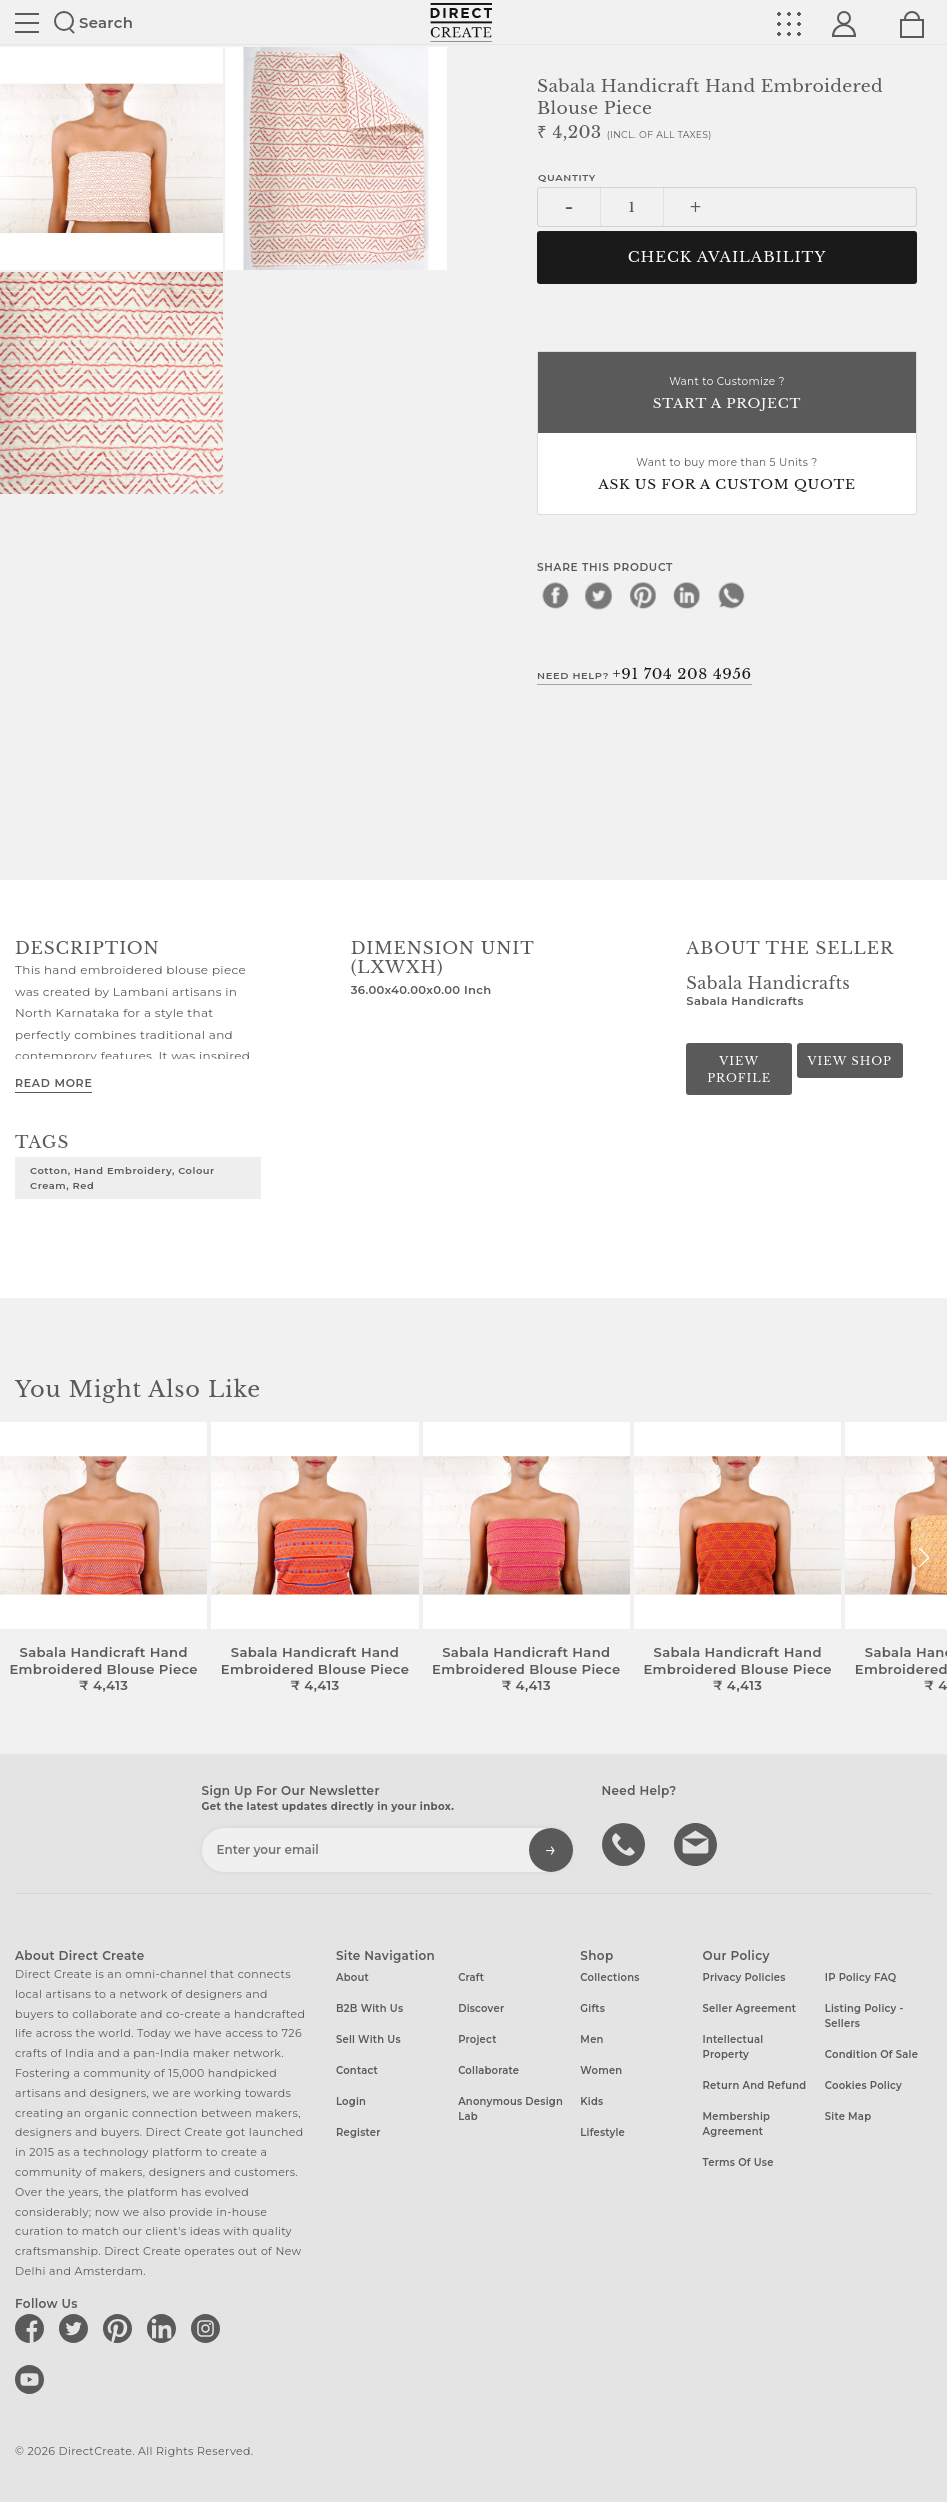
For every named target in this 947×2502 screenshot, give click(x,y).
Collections (609, 1977)
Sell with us (368, 2039)
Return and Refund (755, 2085)
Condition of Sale (871, 2054)
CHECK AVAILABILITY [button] (727, 257)
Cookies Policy (863, 2085)
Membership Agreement (737, 2124)
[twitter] (599, 595)
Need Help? (644, 674)
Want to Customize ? (727, 394)
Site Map (848, 2116)
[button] (923, 1558)
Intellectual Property (733, 2047)
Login (351, 2101)
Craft (471, 1977)
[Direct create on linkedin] (165, 2328)
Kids (591, 2101)
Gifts (592, 2008)
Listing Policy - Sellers (864, 2016)
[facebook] (555, 595)
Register (358, 2132)
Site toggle (27, 23)
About (352, 1977)
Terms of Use (738, 2162)
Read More (53, 1083)
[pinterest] (643, 595)
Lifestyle (602, 2132)
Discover (481, 2008)
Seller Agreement (750, 2008)
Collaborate (488, 2070)
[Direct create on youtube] (33, 2379)
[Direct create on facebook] (33, 2328)
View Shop (849, 1061)
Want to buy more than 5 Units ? (727, 475)
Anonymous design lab (510, 2109)
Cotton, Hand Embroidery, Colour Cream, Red (122, 1177)
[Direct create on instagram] (209, 2328)
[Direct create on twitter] (77, 2328)
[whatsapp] (731, 595)
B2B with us (369, 2008)
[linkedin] (687, 595)
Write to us (698, 1843)
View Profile (739, 1069)
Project (477, 2039)
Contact (357, 2070)
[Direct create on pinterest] (121, 2328)
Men (591, 2039)
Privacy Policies (744, 1977)
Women (601, 2070)
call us (626, 1843)
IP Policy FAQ (861, 1977)
